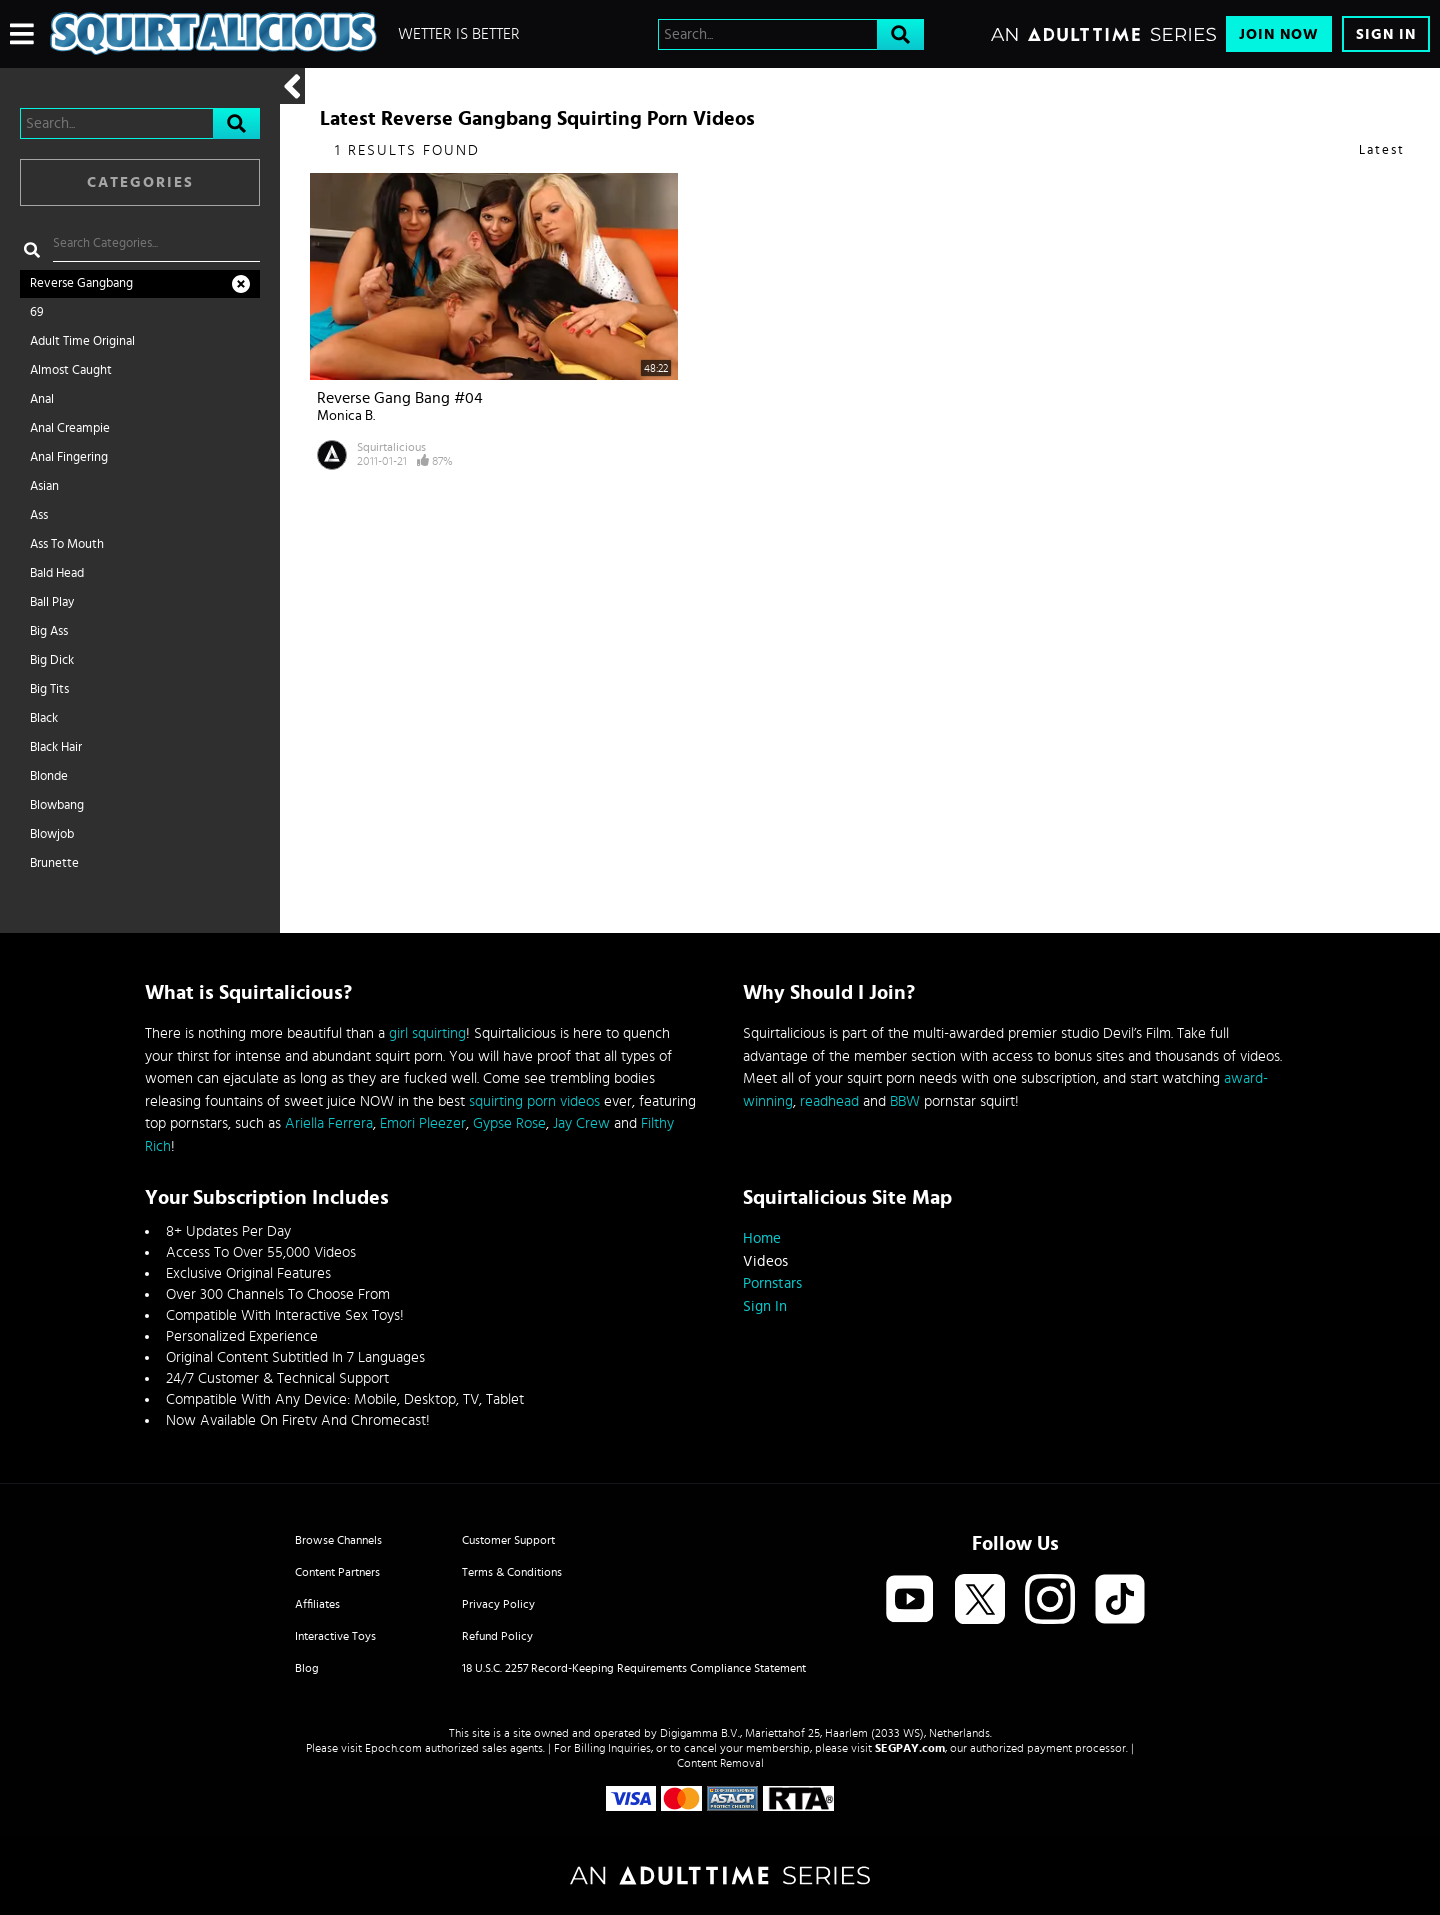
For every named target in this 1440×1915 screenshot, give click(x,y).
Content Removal (720, 1763)
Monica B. (346, 416)
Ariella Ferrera (329, 1123)
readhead (829, 1101)
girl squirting (427, 1033)
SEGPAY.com (910, 1748)
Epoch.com (393, 1748)
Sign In (1386, 34)
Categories (140, 182)
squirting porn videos (534, 1101)
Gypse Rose (509, 1123)
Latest (1382, 150)
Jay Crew (581, 1123)
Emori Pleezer (423, 1123)
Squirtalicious (391, 447)
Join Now (1279, 34)
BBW (905, 1101)
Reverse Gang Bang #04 (400, 398)
